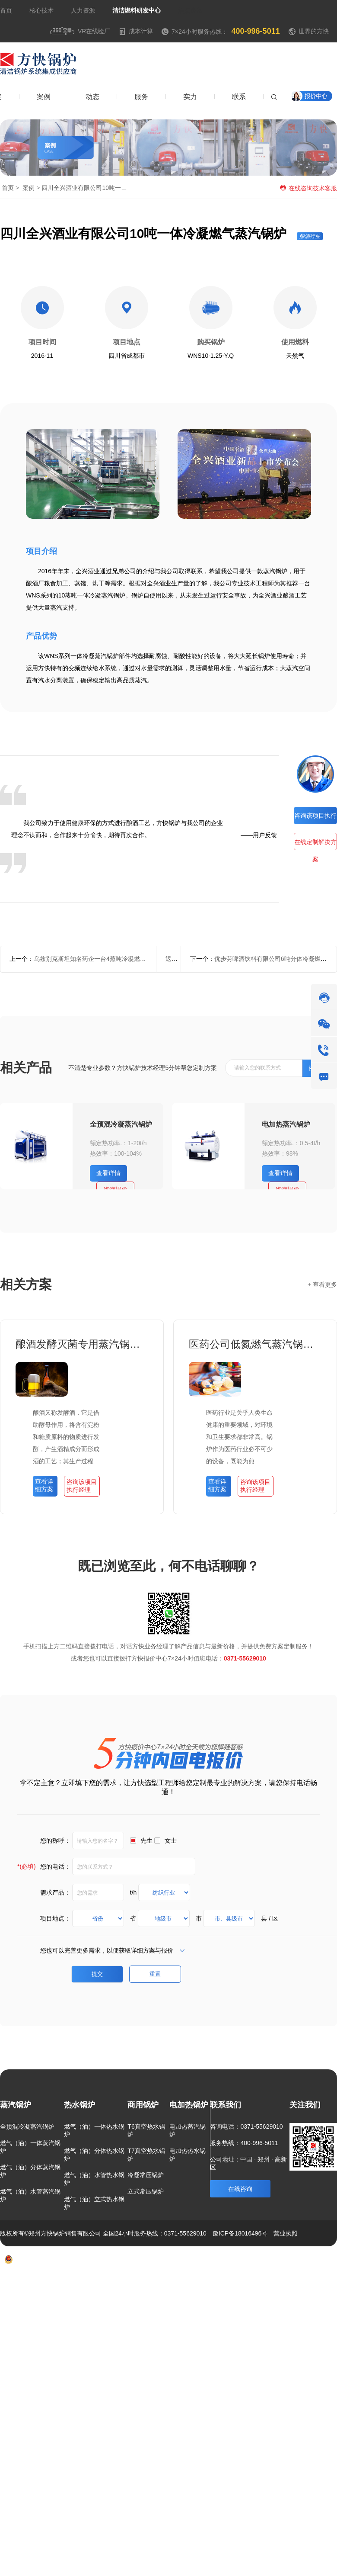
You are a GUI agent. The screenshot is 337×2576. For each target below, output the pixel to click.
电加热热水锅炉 (187, 2154)
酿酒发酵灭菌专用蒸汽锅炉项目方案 (82, 1344)
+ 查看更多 (322, 1284)
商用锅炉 (143, 2105)
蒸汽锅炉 (15, 2105)
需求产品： (55, 1892)
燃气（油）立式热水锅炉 (94, 2203)
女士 (171, 1840)
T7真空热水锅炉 (146, 2154)
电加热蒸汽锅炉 (286, 1124)
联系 (299, 2285)
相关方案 (26, 1284)
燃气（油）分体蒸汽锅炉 (30, 2171)
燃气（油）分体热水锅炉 (94, 2154)
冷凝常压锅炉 (145, 2174)
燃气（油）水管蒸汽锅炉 (30, 2195)
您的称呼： (55, 1840)
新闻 (273, 2285)
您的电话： (43, 1866)
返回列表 (177, 958)
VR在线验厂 (80, 31)
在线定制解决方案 (315, 844)
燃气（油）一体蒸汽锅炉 (30, 2146)
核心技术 (41, 10)
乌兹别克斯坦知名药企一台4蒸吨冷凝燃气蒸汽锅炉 (102, 958)
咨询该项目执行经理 (315, 818)
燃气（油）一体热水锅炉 (94, 2130)
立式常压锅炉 (145, 2191)
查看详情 (108, 1172)
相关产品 (26, 1067)
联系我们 (225, 2105)
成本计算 (136, 31)
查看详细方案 (44, 1485)
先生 (146, 1840)
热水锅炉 (79, 2105)
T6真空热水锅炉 (146, 2130)
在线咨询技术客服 (308, 188)
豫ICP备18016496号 (240, 2233)
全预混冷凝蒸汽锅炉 (121, 1124)
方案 (225, 2285)
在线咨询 (240, 2188)
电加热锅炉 (188, 2105)
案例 (28, 187)
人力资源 (83, 10)
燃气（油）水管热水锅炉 (94, 2178)
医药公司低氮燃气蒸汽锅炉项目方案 (255, 1344)
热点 (325, 2285)
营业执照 (285, 2233)
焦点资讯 (190, 10)
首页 (6, 10)
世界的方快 (314, 31)
